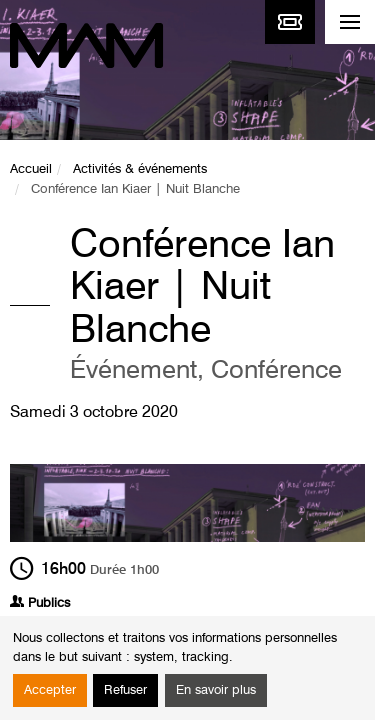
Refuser (125, 690)
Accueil (31, 169)
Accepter (50, 690)
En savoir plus (216, 690)
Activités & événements (140, 169)
